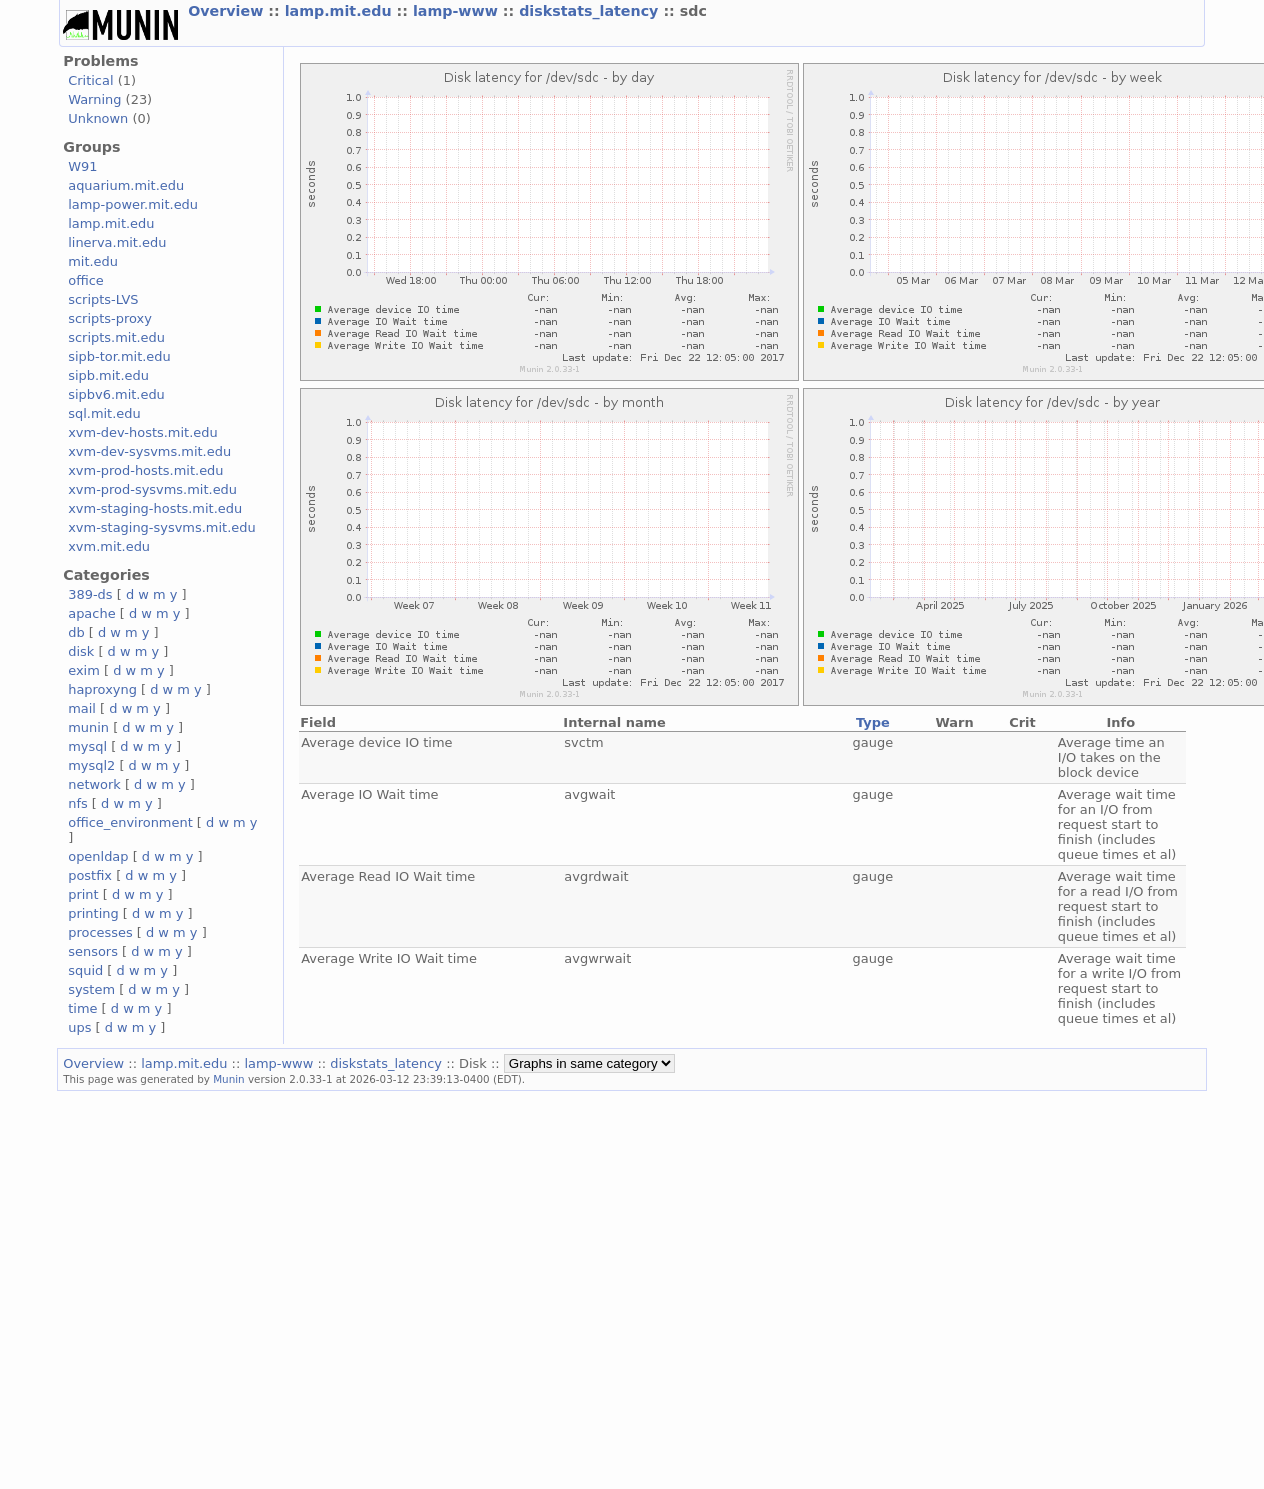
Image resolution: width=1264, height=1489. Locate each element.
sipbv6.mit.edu (116, 394)
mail (82, 708)
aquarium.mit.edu (126, 185)
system (91, 989)
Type (873, 722)
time (82, 1008)
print (83, 894)
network (94, 784)
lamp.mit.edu (341, 11)
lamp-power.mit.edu (133, 204)
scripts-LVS (103, 299)
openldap (98, 856)
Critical (90, 80)
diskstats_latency (591, 11)
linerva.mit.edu (117, 242)
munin (88, 727)
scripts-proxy (110, 318)
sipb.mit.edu (108, 375)
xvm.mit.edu (109, 546)
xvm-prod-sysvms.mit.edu (152, 489)
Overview (228, 11)
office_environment (130, 822)
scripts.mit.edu (116, 337)
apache (91, 613)
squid (85, 970)
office (86, 280)
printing (93, 913)
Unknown (98, 118)
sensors (93, 951)
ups (79, 1027)
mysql (87, 746)
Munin (229, 1079)
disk (81, 651)
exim (84, 670)
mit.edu (93, 261)
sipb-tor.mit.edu (119, 356)
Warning (94, 99)
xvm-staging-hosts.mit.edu (155, 508)
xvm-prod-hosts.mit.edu (145, 470)
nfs (78, 803)
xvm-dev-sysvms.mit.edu (149, 451)
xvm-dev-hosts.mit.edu (142, 432)
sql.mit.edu (104, 413)
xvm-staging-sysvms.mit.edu (161, 527)
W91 (82, 166)
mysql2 (91, 765)
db (76, 632)
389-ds (90, 594)
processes (100, 932)
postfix (90, 875)
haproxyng (102, 689)
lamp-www (458, 11)
